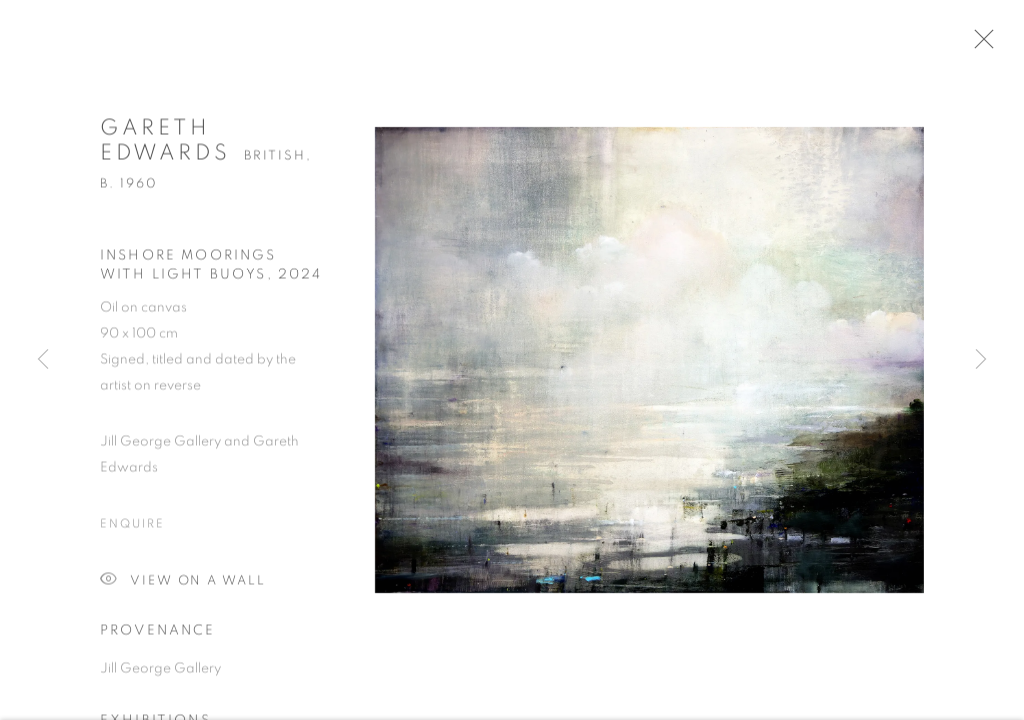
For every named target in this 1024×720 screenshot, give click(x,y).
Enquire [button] (132, 530)
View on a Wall (183, 587)
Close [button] (993, 45)
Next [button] (981, 360)
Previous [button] (43, 360)
